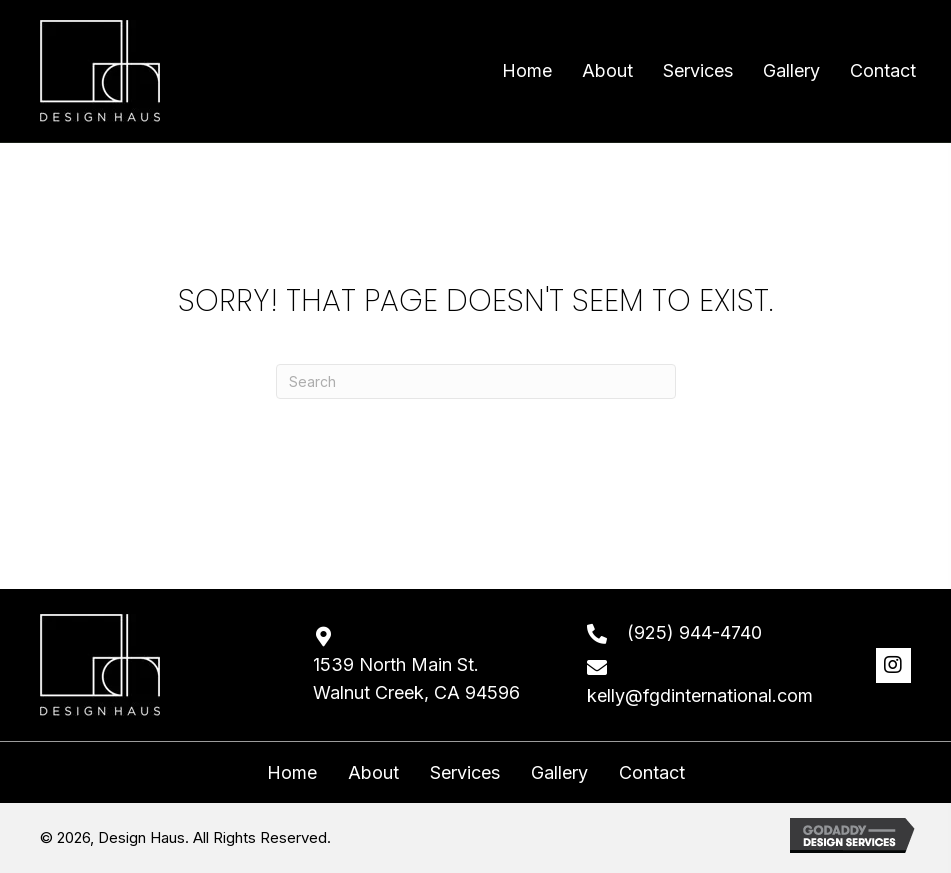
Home (292, 773)
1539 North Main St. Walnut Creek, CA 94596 (416, 679)
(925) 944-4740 (694, 632)
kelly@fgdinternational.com (700, 695)
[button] (893, 665)
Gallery (559, 773)
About (373, 773)
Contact (652, 773)
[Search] (476, 381)
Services (465, 773)
